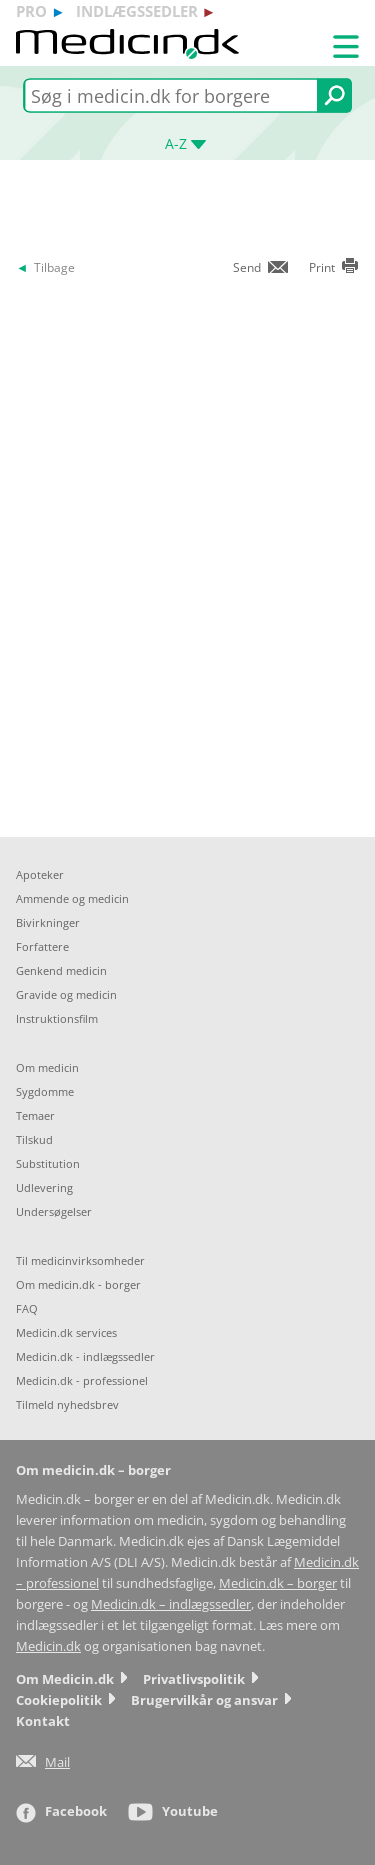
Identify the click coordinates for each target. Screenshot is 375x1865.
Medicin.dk (48, 1646)
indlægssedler (137, 11)
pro (31, 11)
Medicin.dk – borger (278, 1583)
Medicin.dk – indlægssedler (171, 1604)
